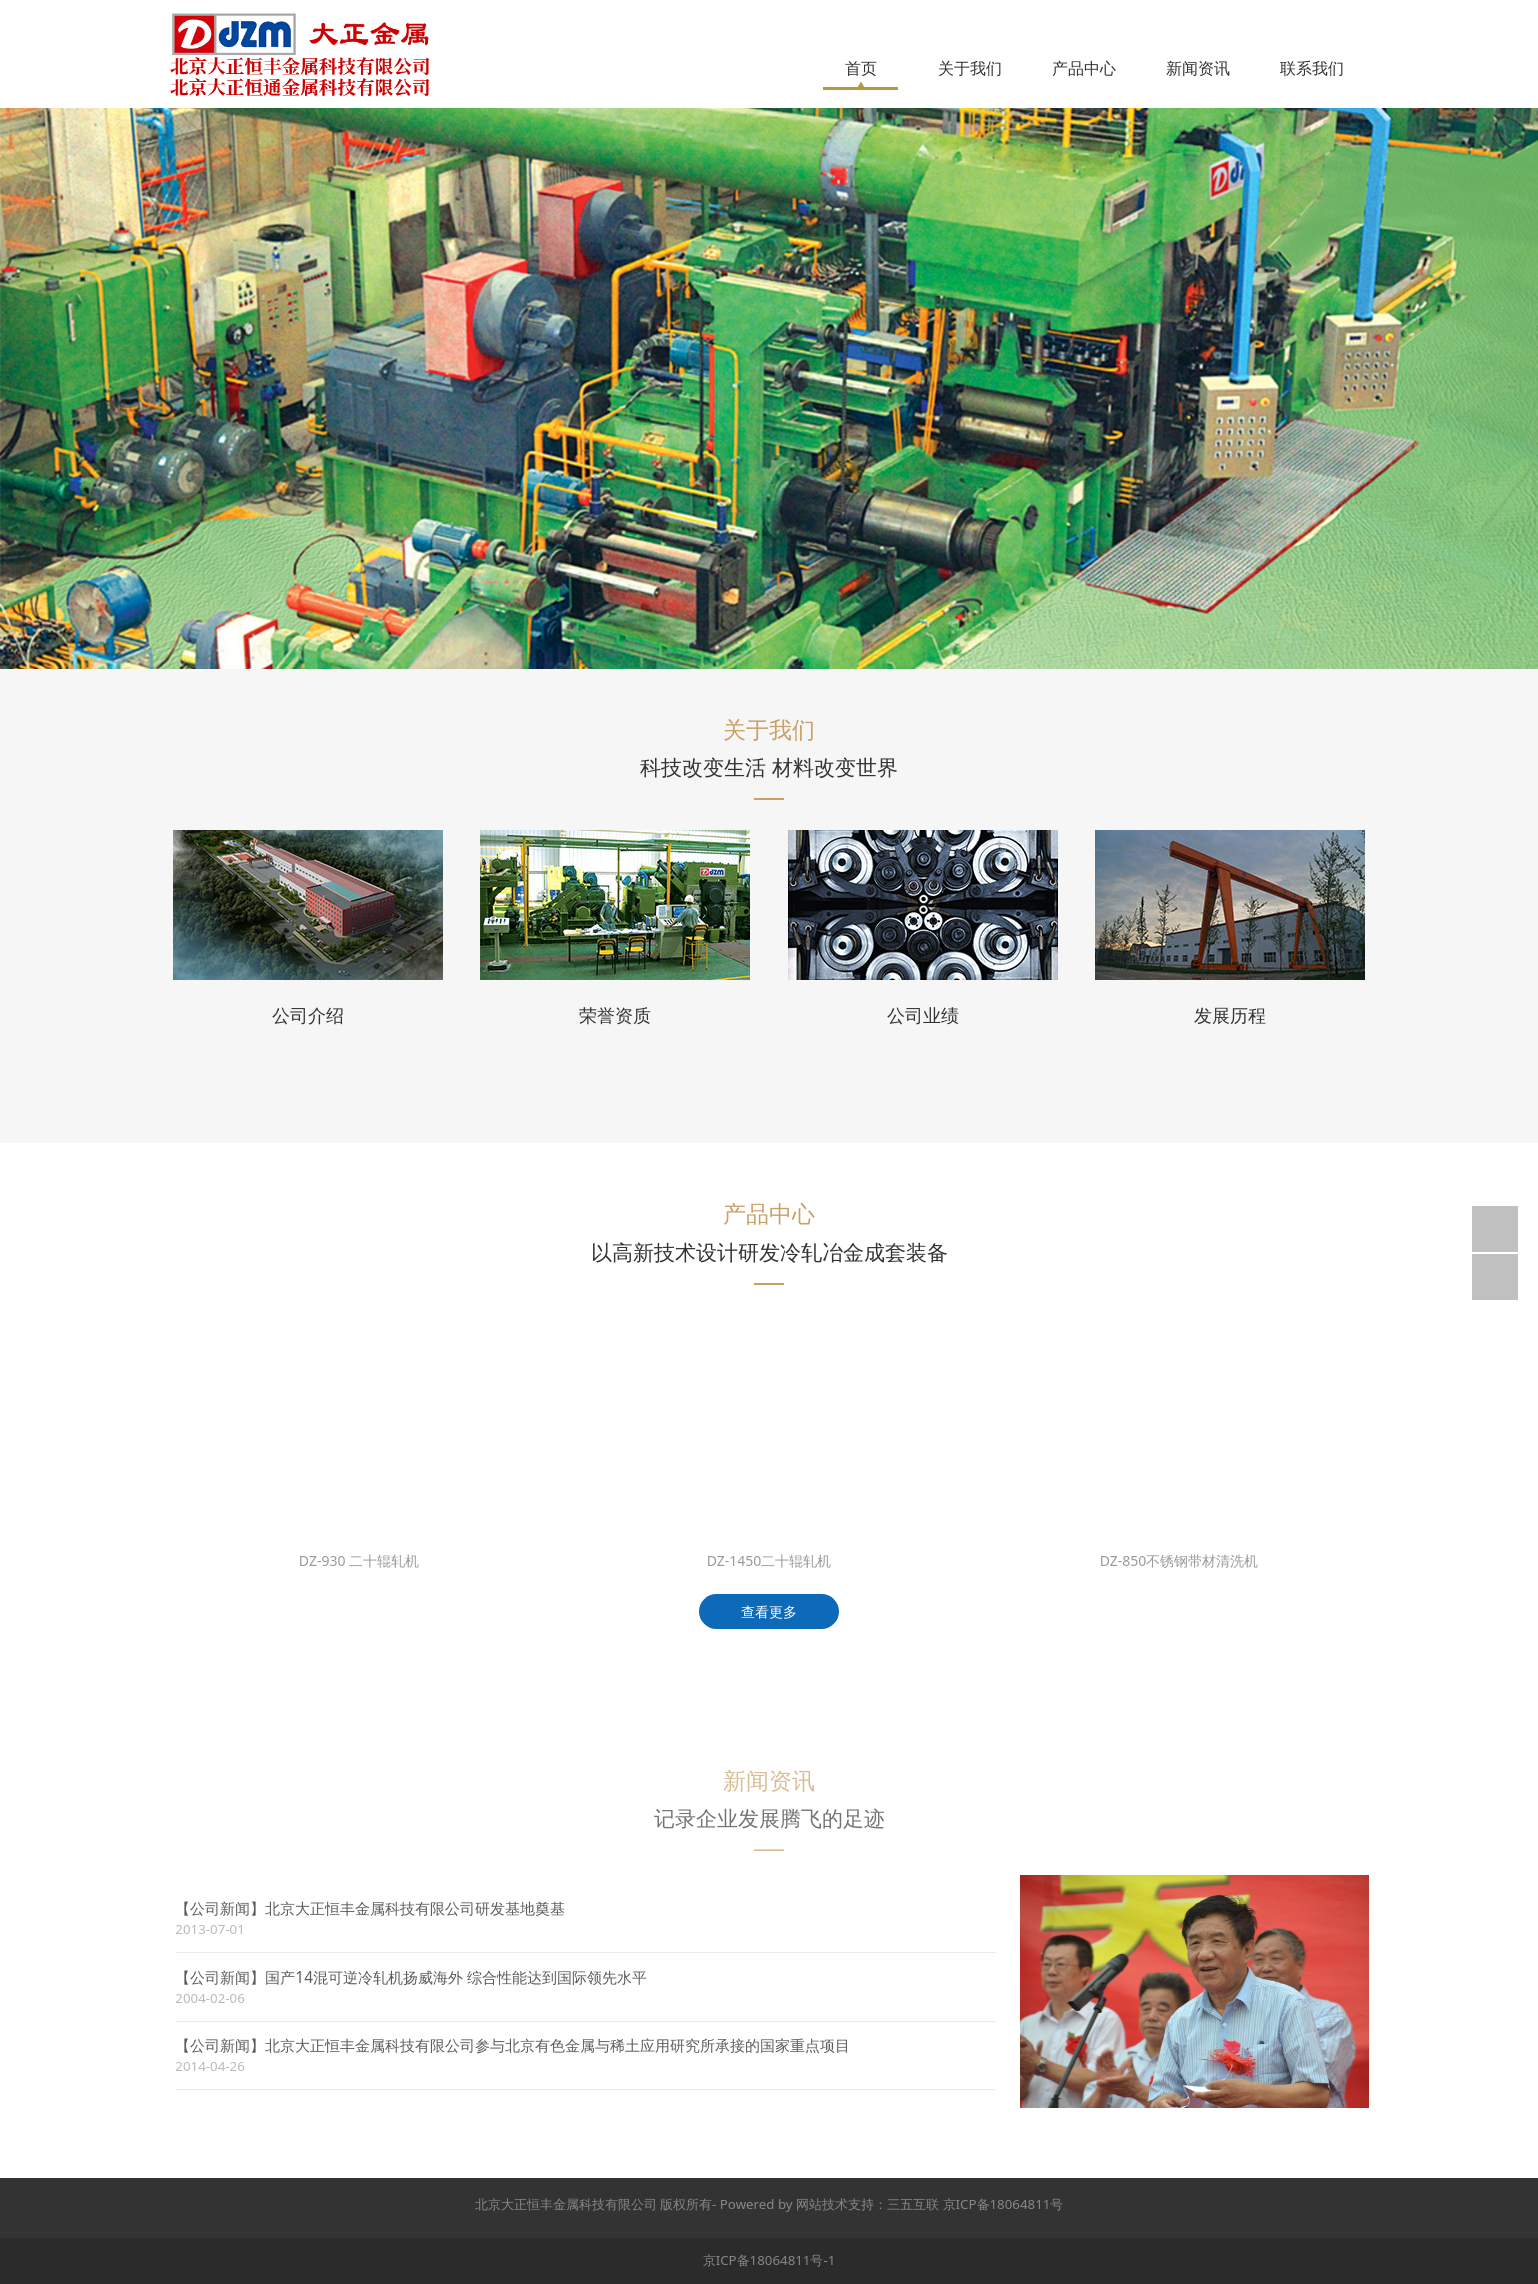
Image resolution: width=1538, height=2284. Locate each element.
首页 (861, 68)
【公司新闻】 (232, 1908)
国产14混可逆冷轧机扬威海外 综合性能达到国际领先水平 (468, 1977)
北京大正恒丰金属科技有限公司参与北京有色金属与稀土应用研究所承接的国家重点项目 (569, 2045)
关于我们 (970, 68)
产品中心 (1084, 68)
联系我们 (1312, 68)
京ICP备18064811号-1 (769, 2260)
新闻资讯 (1198, 68)
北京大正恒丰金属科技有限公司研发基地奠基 (427, 1908)
